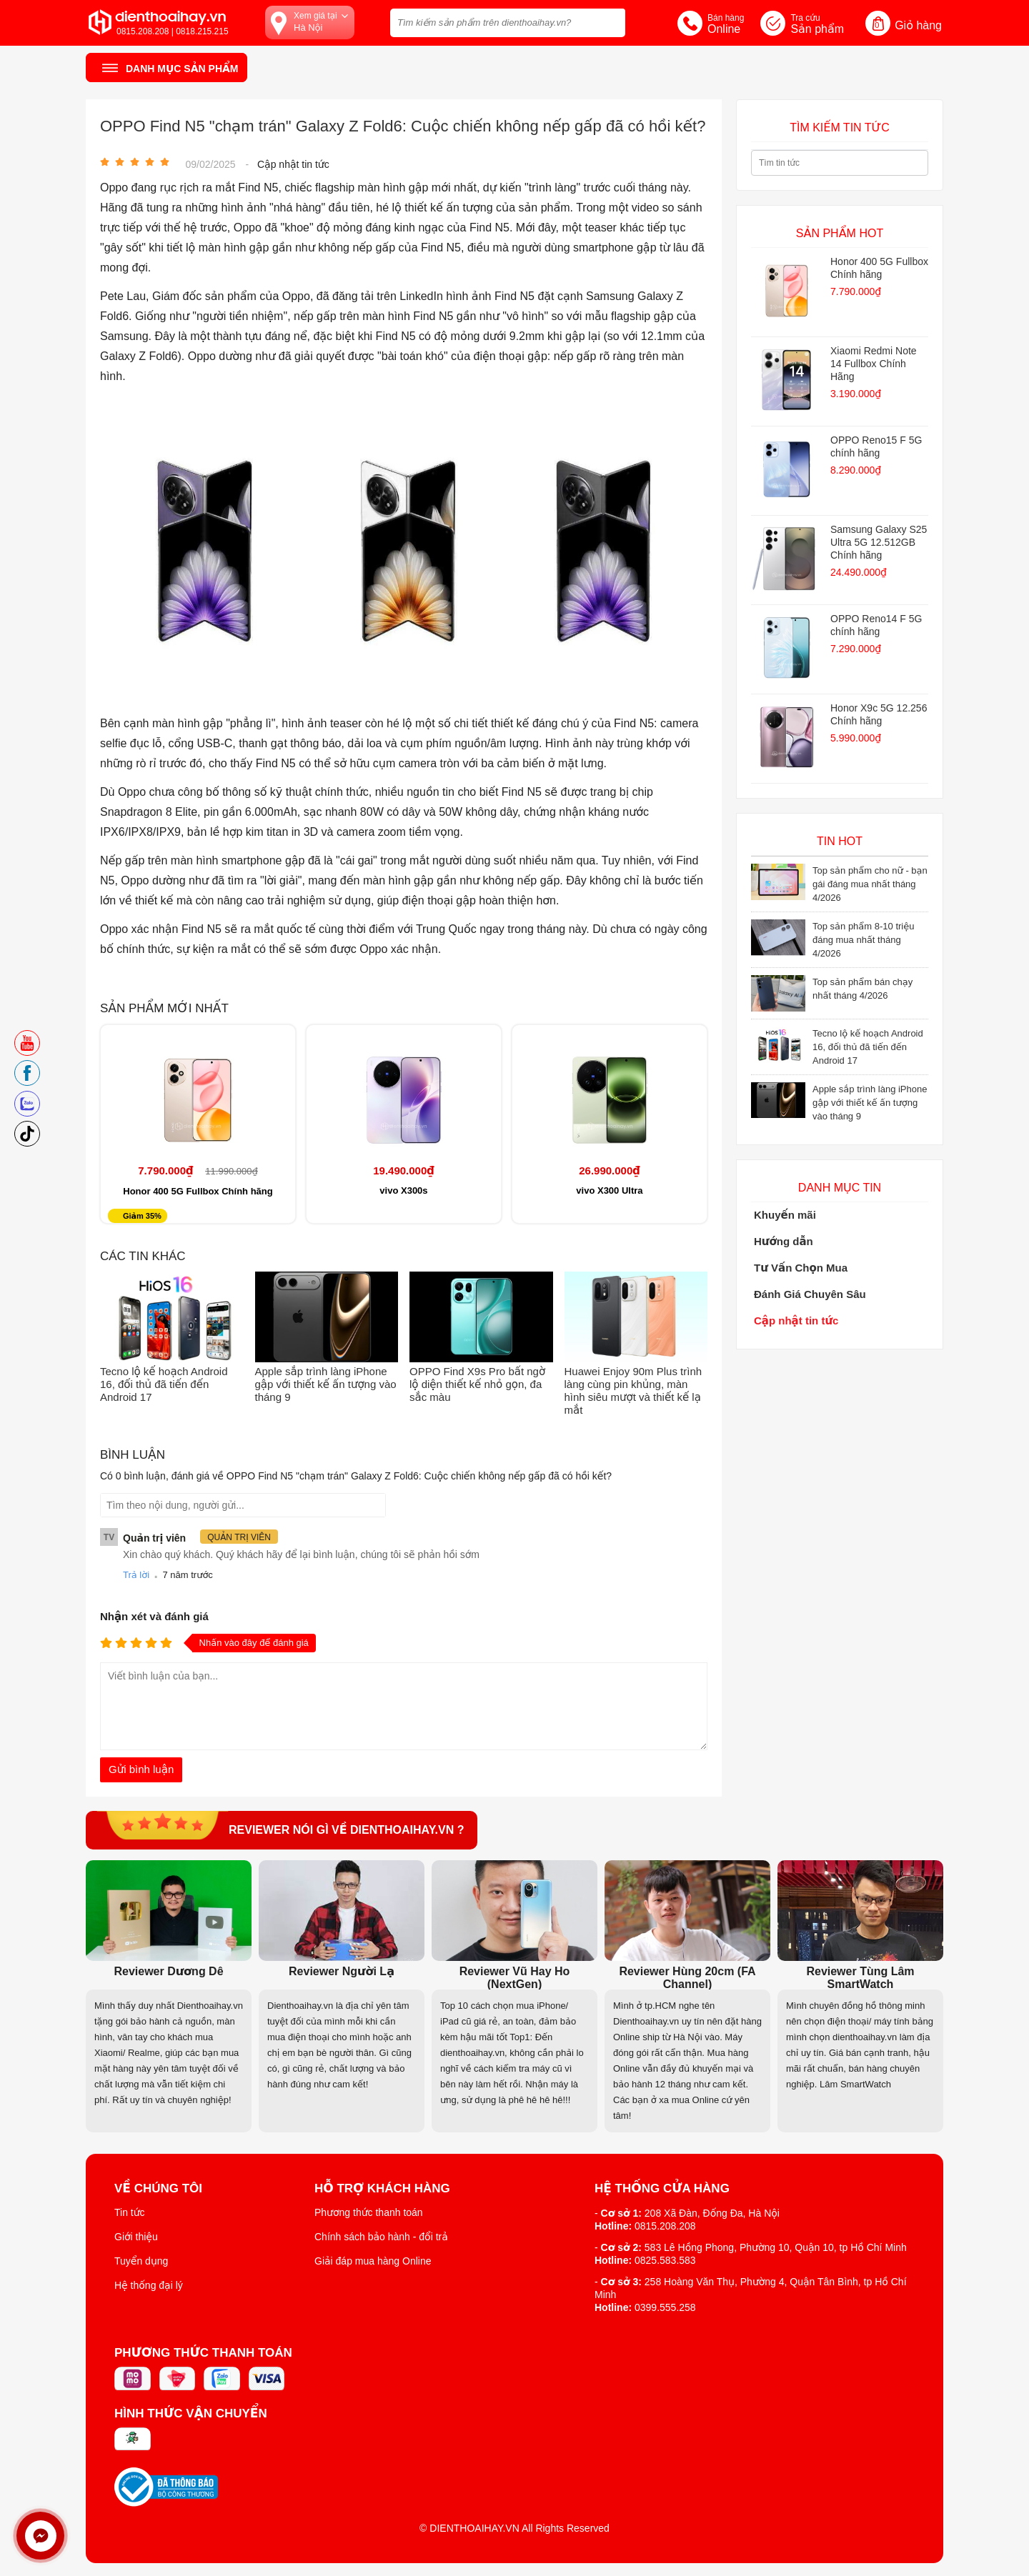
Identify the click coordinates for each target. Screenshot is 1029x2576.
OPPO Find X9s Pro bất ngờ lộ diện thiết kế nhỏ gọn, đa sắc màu (477, 1384)
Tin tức (129, 2212)
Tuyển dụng (141, 2261)
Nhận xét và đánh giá (154, 1616)
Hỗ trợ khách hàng (382, 2188)
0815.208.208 (665, 2226)
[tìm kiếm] (610, 21)
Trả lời (136, 1574)
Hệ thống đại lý (148, 2285)
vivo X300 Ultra (609, 1190)
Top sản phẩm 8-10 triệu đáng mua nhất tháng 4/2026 (863, 940)
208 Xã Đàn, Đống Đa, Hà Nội (712, 2213)
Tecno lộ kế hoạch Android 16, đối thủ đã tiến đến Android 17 (164, 1384)
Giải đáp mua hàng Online (372, 2261)
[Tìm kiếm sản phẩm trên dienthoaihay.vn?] (507, 23)
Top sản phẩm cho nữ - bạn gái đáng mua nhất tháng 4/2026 (870, 884)
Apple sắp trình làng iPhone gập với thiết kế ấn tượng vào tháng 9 (326, 1384)
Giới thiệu (136, 2236)
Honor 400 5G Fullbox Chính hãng (197, 1191)
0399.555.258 (665, 2307)
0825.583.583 (665, 2260)
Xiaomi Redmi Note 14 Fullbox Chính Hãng (873, 363)
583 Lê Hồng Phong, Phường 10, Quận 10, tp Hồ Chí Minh (776, 2247)
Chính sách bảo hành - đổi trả (381, 2236)
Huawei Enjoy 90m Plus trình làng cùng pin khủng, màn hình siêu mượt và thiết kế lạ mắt (633, 1390)
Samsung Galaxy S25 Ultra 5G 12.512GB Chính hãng (878, 542)
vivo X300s (403, 1190)
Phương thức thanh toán (368, 2212)
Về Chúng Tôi (158, 2188)
